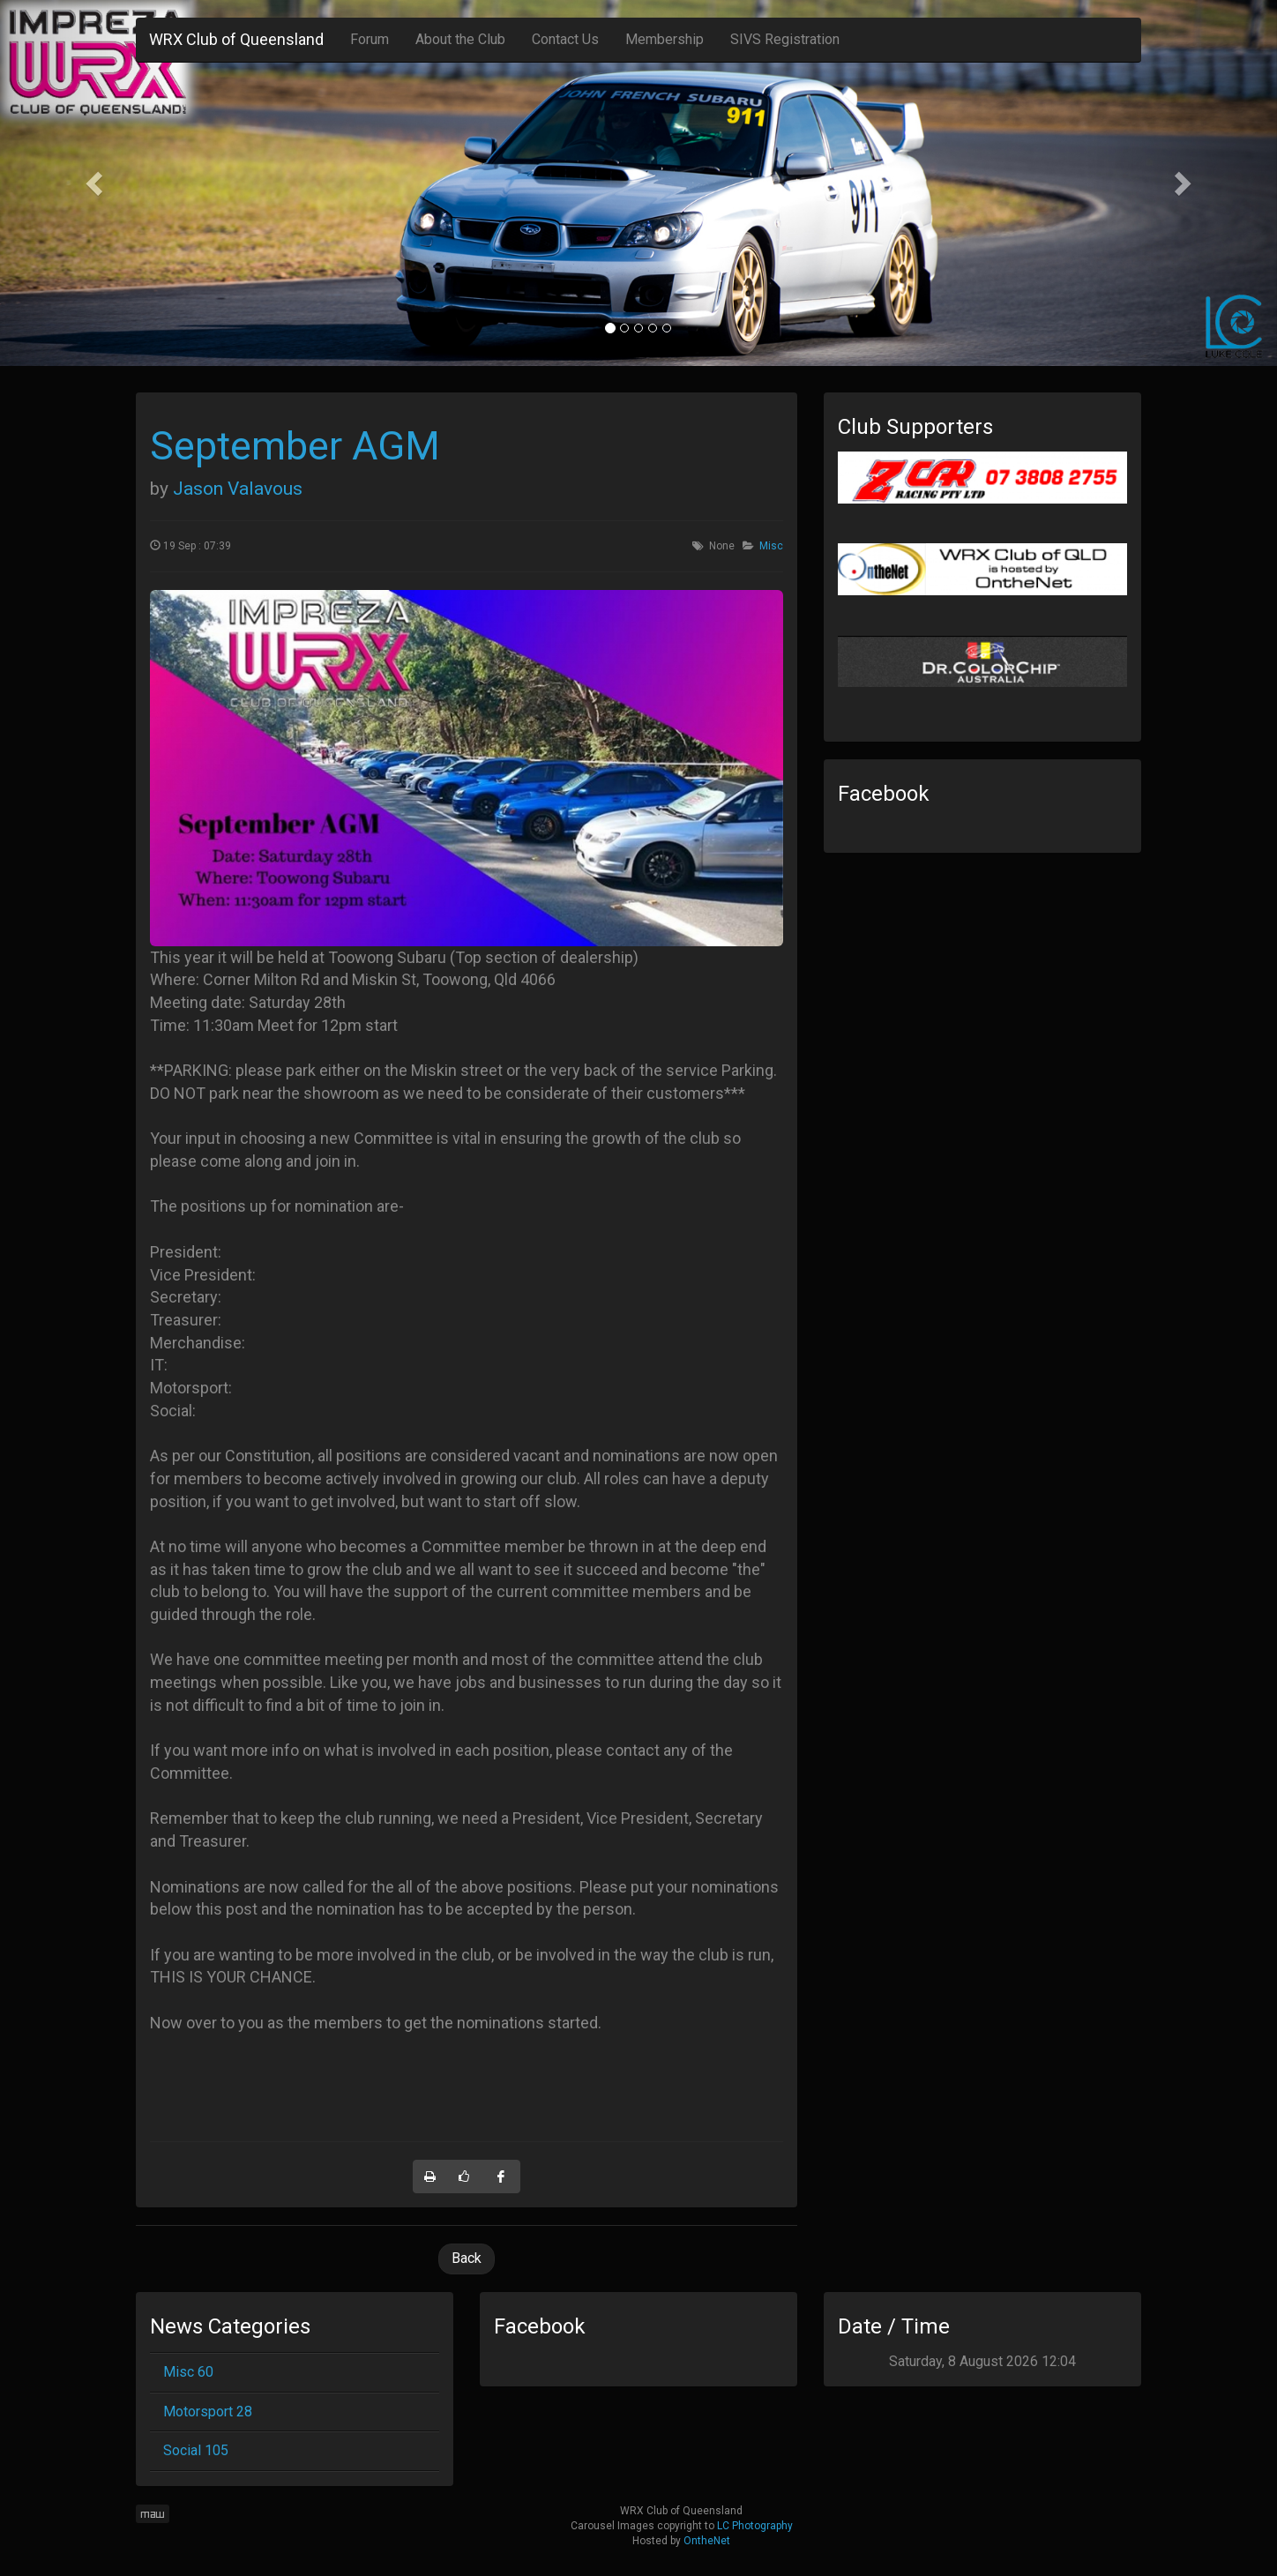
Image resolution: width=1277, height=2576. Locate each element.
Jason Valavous (237, 488)
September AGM (295, 445)
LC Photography (755, 2526)
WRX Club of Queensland (236, 39)
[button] (95, 183)
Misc (771, 546)
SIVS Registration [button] (785, 39)
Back (467, 2258)
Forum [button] (369, 39)
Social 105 (195, 2450)
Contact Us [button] (565, 39)
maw (152, 2513)
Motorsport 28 (207, 2411)
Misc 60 (188, 2371)
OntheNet (706, 2541)
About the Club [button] (460, 39)
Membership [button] (664, 39)
